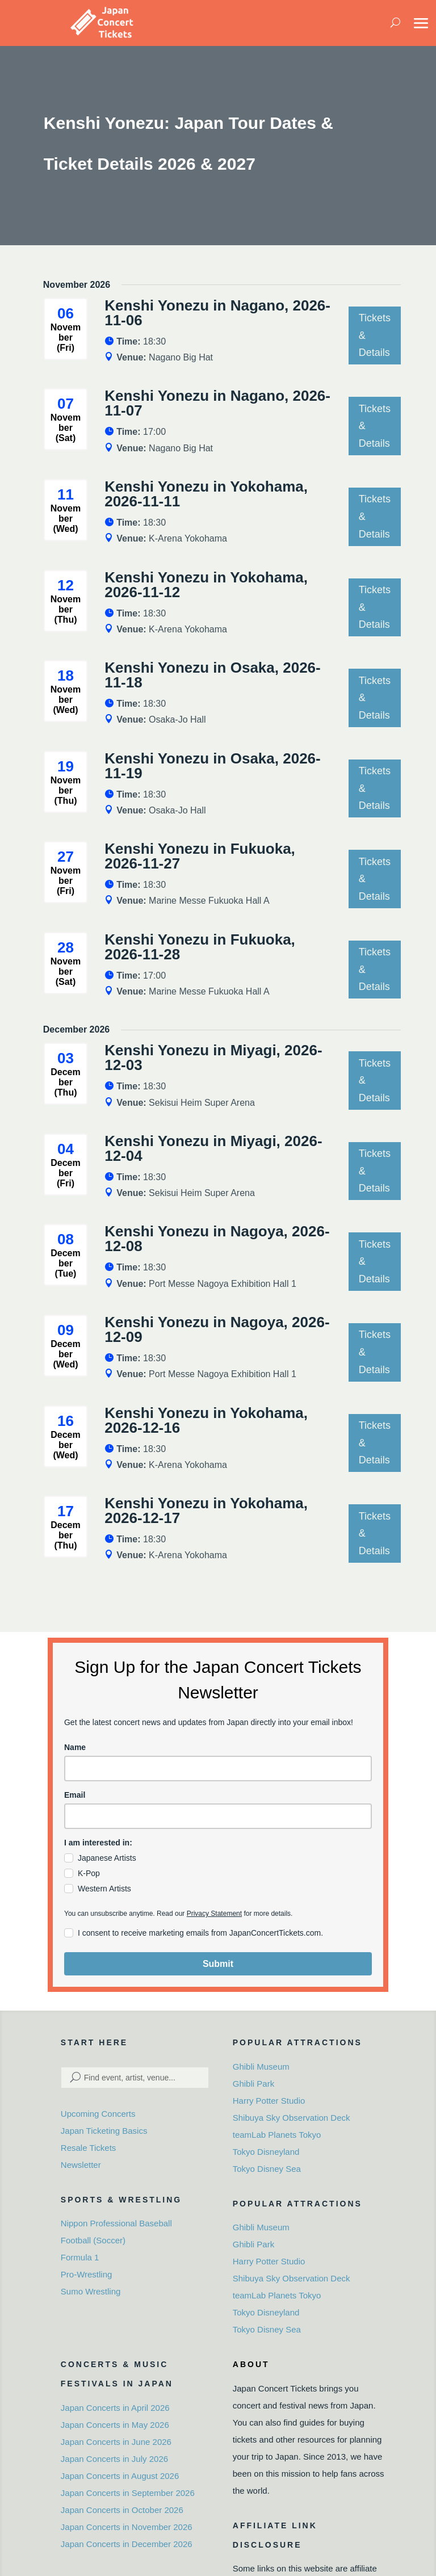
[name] (218, 1768)
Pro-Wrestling (86, 2274)
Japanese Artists (107, 1857)
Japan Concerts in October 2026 (122, 2510)
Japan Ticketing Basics (104, 2131)
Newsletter (81, 2165)
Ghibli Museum (261, 2066)
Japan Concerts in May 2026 (115, 2425)
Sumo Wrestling (91, 2291)
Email (74, 1794)
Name (75, 1747)
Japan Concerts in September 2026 (128, 2493)
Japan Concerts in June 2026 (116, 2442)
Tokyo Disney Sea (267, 2169)
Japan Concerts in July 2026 (114, 2459)
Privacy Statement (214, 1914)
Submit (218, 1964)
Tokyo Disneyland (266, 2152)
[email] (218, 1816)
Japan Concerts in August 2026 (120, 2476)
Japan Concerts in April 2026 (115, 2408)
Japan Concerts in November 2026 (126, 2527)
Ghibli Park (253, 2083)
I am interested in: (98, 1842)
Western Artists (104, 1888)
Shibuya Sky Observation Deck (291, 2117)
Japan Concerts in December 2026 (126, 2544)
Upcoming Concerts (98, 2113)
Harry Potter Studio (269, 2100)
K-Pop (89, 1873)
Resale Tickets (88, 2148)
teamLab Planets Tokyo (277, 2134)
